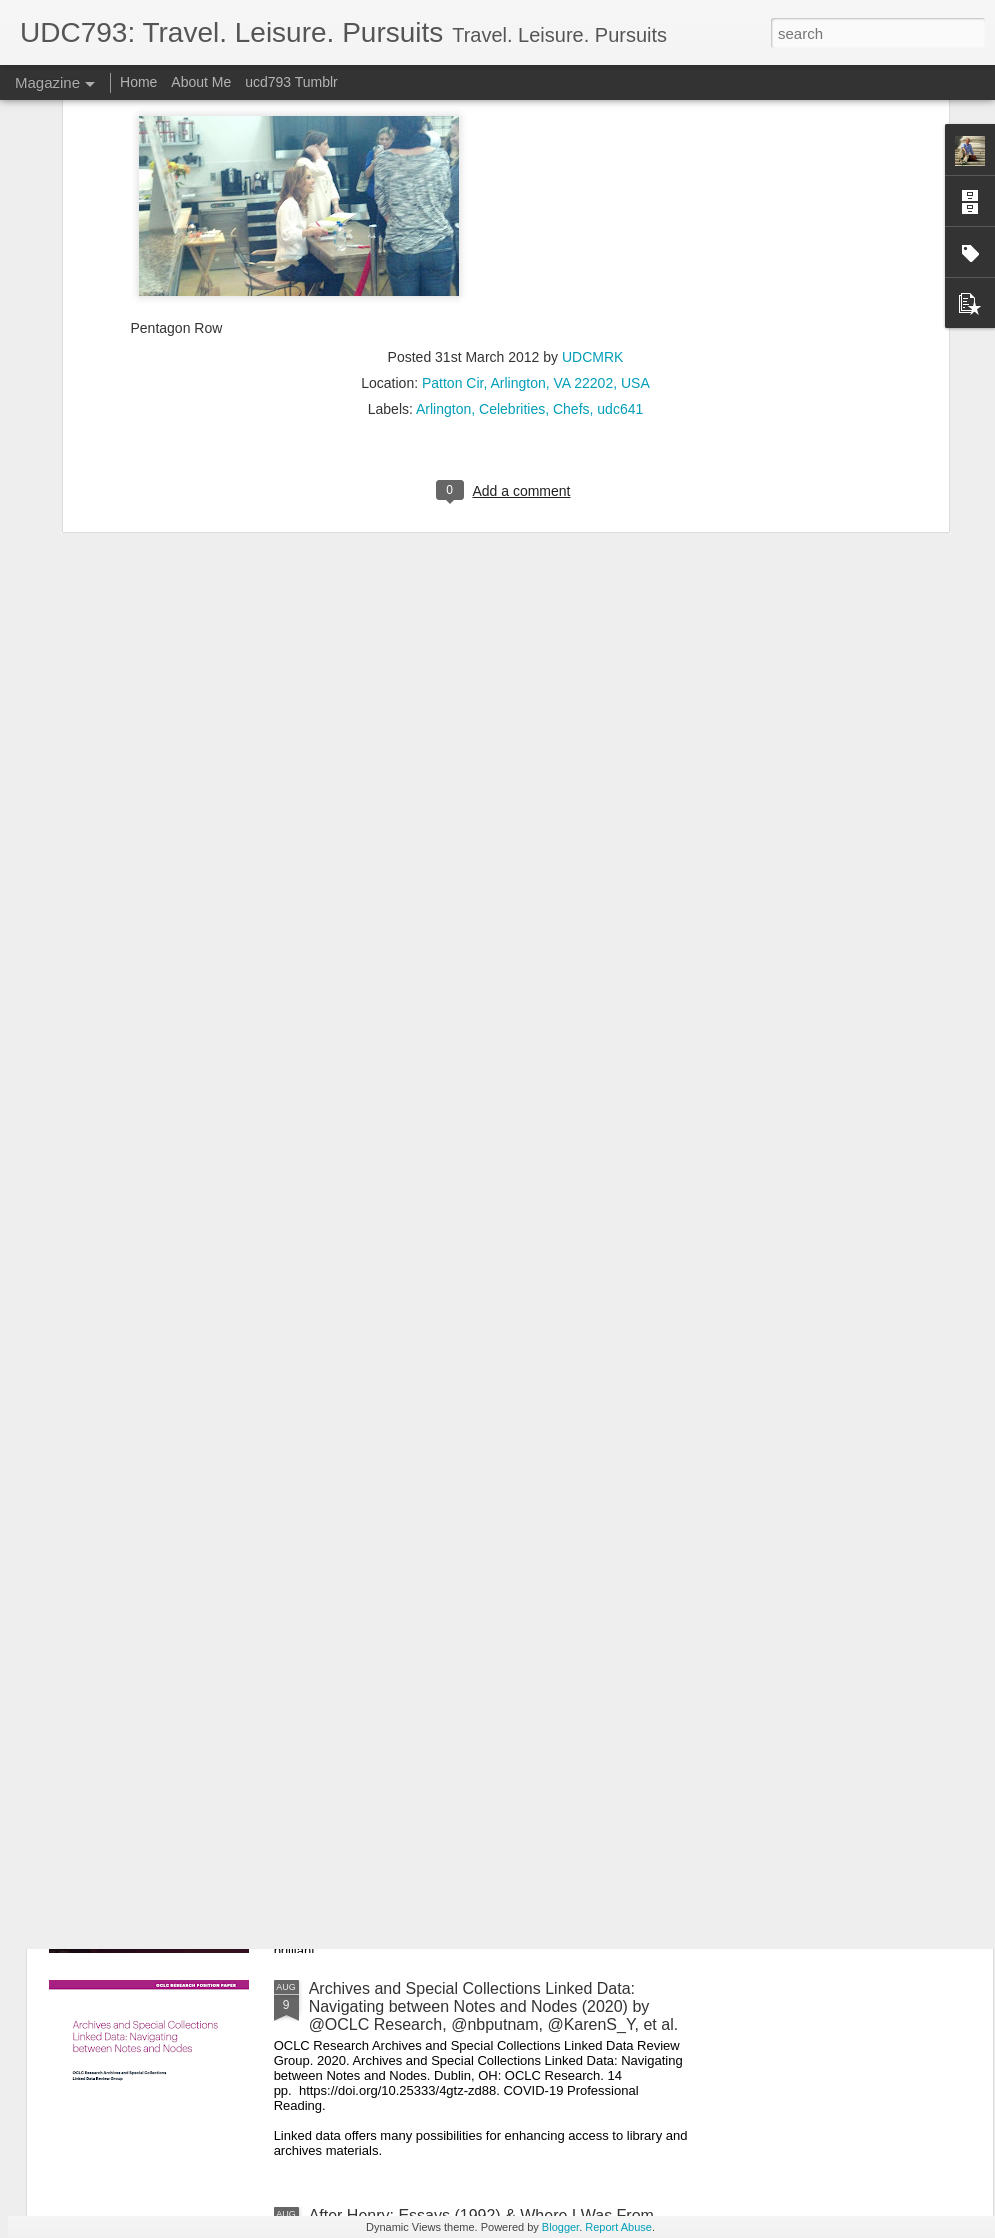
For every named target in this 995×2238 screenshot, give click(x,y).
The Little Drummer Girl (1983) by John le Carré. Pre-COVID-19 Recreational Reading (498, 1770)
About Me (201, 82)
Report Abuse (618, 2227)
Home (138, 82)
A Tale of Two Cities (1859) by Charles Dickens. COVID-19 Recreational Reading (477, 1543)
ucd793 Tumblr (291, 82)
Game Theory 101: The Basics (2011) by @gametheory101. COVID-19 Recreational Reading (493, 1316)
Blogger (560, 2227)
